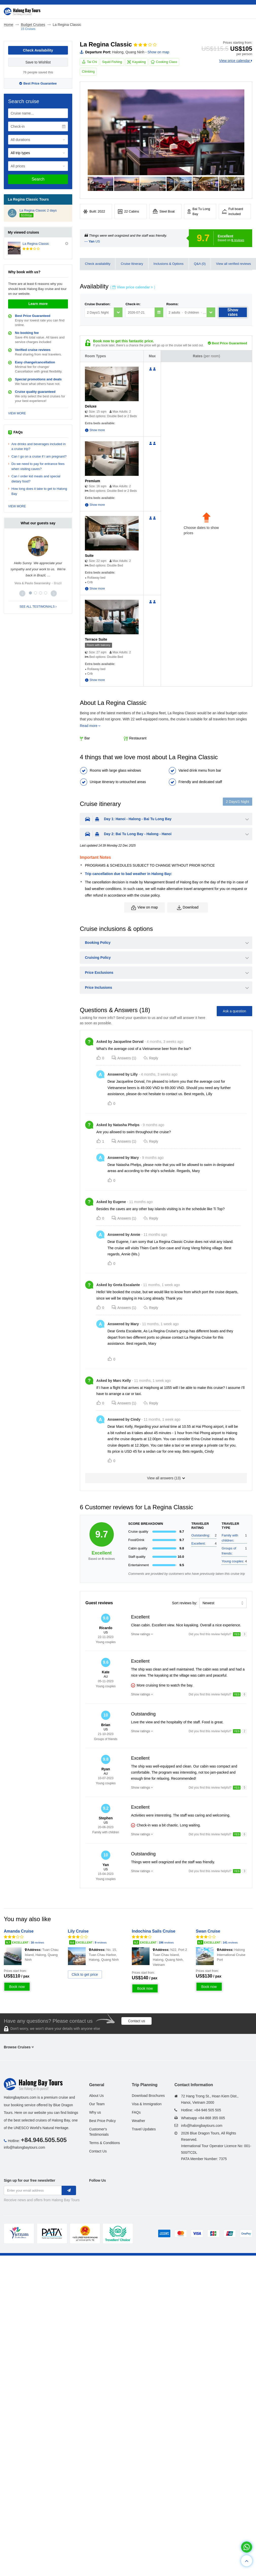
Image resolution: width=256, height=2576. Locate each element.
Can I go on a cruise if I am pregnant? (39, 456)
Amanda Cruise (18, 1931)
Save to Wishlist (38, 62)
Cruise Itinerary (132, 264)
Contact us (136, 2021)
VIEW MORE (17, 413)
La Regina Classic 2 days (38, 210)
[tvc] (118, 2233)
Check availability (97, 264)
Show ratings (140, 1634)
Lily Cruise (78, 1931)
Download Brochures (148, 2096)
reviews (237, 240)
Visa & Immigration (146, 2104)
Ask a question (234, 1011)
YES (237, 1634)
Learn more (38, 304)
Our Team (97, 2104)
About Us (96, 2096)
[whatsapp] (246, 2547)
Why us (95, 2112)
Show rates (232, 312)
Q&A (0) (200, 264)
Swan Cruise (208, 1931)
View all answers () (166, 1478)
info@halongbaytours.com (24, 2147)
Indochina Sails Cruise (153, 1931)
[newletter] (69, 2190)
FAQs (136, 2112)
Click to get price (85, 1974)
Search (38, 179)
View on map (144, 907)
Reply (150, 1058)
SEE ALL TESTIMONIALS (38, 606)
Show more (97, 430)
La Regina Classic (36, 244)
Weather (138, 2121)
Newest (208, 1603)
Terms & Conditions (104, 2143)
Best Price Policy (102, 2121)
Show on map (158, 52)
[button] (22, 593)
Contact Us (98, 2151)
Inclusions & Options (169, 264)
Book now (17, 1987)
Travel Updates (144, 2129)
